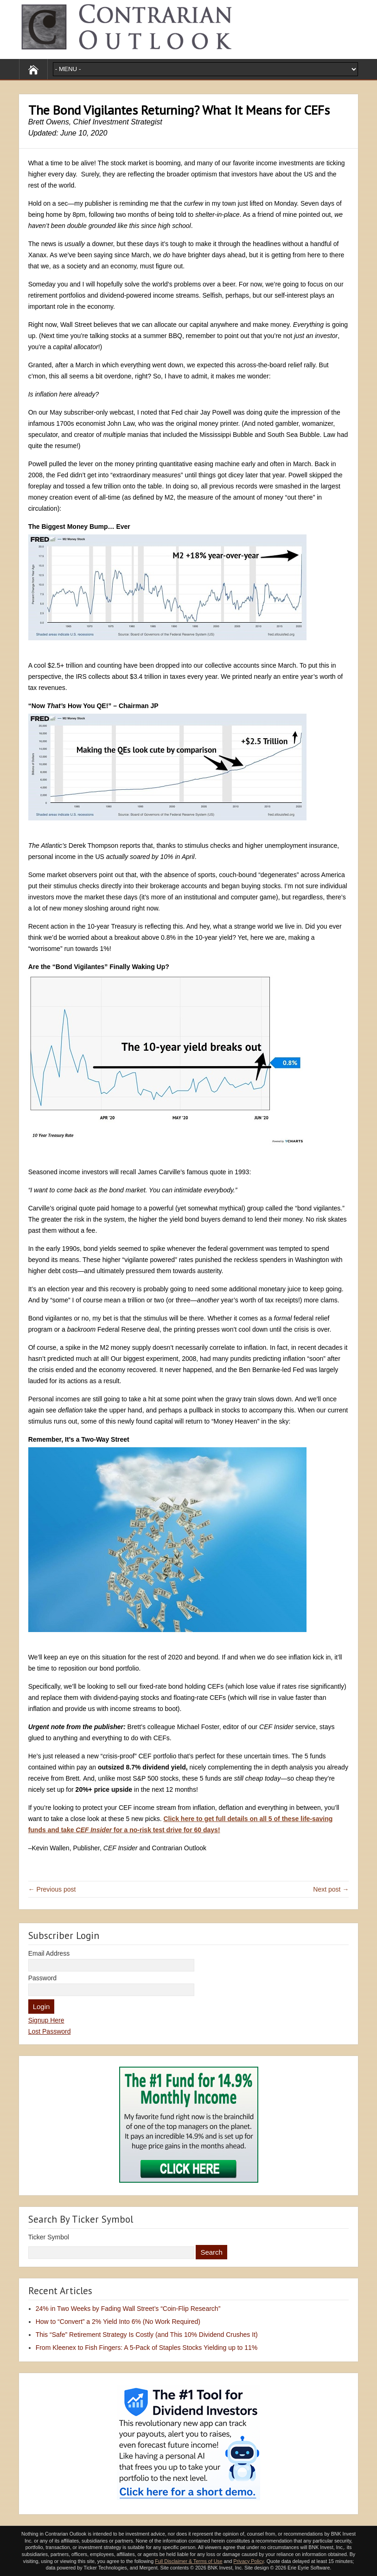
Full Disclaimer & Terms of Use (188, 2561)
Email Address (49, 1953)
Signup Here (46, 2020)
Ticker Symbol (48, 2237)
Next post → (331, 1889)
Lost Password (49, 2031)
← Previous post (52, 1889)
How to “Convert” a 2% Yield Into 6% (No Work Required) (118, 2321)
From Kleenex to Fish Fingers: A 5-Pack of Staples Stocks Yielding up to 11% (147, 2347)
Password (42, 1978)
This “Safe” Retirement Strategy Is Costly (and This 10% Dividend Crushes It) (147, 2334)
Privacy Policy (248, 2561)
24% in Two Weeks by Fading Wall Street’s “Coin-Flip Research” (128, 2308)
